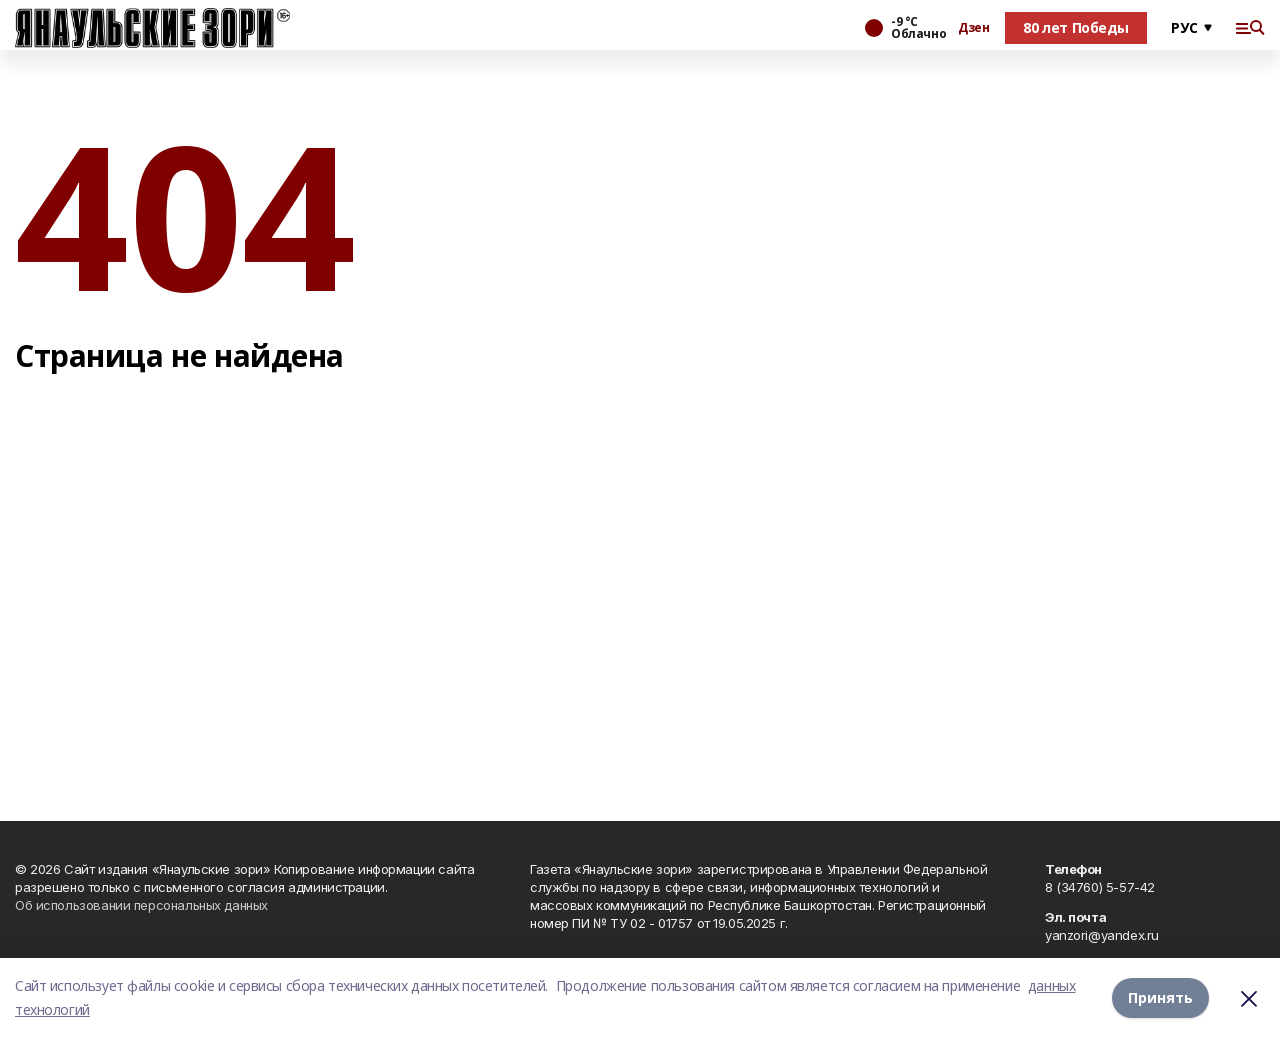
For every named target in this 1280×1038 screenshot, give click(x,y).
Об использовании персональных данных (141, 905)
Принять (1160, 997)
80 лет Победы (1076, 27)
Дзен (973, 28)
